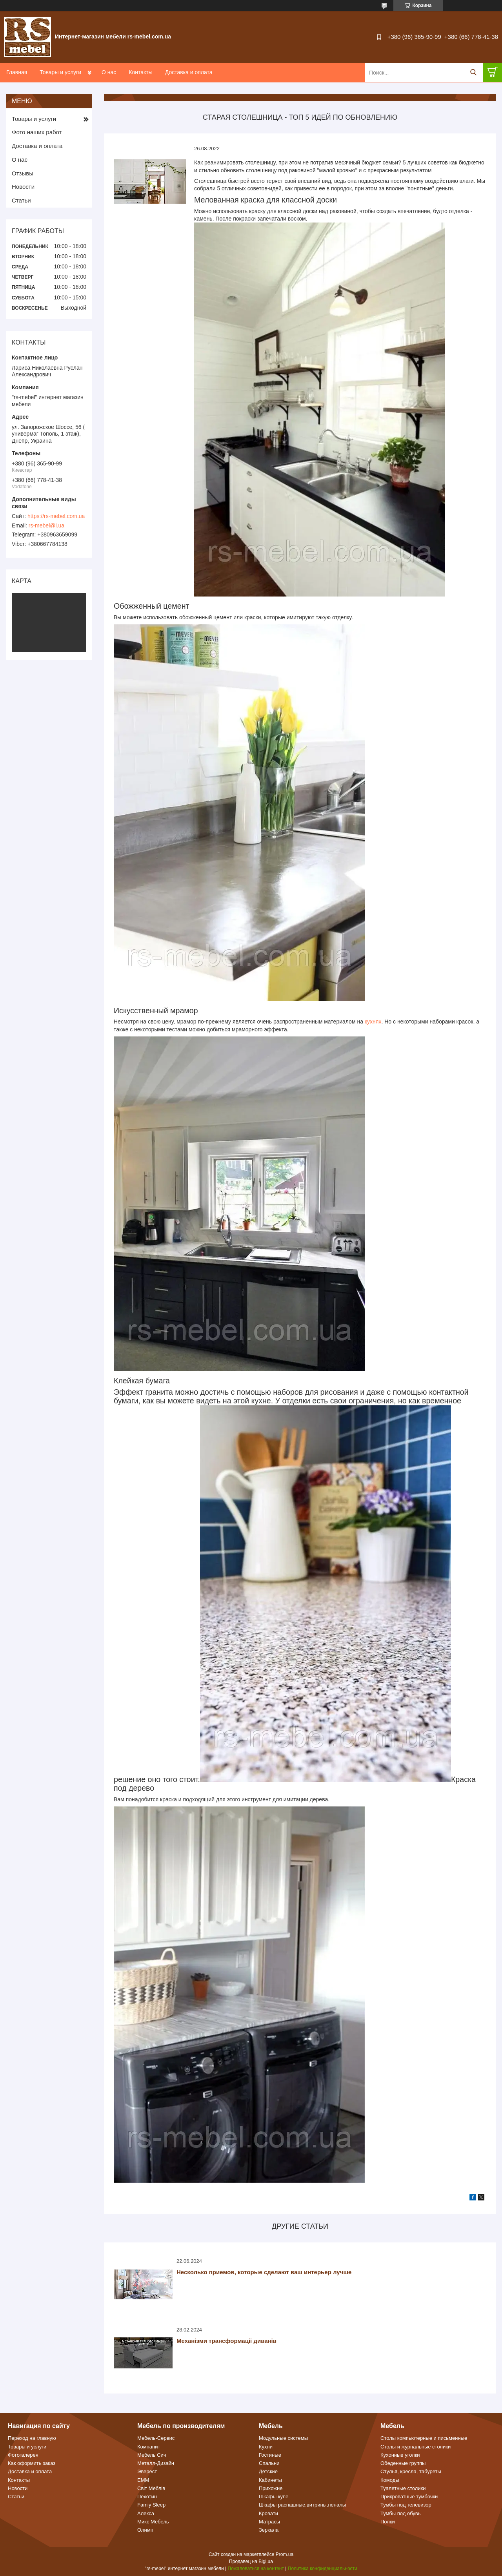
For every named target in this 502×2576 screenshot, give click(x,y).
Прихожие (270, 2488)
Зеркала (268, 2530)
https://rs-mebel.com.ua (56, 516)
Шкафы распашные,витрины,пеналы (302, 2505)
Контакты (140, 72)
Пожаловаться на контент (256, 2568)
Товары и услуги (60, 72)
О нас (109, 72)
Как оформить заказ (31, 2463)
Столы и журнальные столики (415, 2447)
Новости (23, 186)
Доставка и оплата (189, 72)
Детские (268, 2471)
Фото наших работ (37, 132)
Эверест (147, 2471)
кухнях (373, 1021)
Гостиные (270, 2455)
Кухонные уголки (400, 2455)
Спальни (269, 2463)
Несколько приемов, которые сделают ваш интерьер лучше (263, 2272)
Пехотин (147, 2496)
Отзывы (22, 173)
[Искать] (473, 72)
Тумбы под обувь (400, 2513)
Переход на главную (32, 2438)
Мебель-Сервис (156, 2438)
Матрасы (269, 2522)
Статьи (21, 200)
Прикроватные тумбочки (409, 2496)
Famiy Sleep (151, 2505)
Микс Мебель (153, 2522)
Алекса (145, 2513)
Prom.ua (284, 2554)
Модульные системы (283, 2438)
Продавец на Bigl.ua (251, 2561)
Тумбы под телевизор (405, 2505)
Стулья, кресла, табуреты (410, 2471)
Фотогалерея (23, 2455)
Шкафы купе (273, 2496)
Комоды (389, 2480)
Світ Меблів (151, 2488)
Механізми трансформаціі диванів (226, 2340)
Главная (16, 72)
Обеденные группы (403, 2463)
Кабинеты (270, 2480)
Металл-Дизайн (155, 2463)
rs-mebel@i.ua (46, 525)
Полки (387, 2522)
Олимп (145, 2530)
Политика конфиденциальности (322, 2568)
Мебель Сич (151, 2455)
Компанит (148, 2447)
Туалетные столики (403, 2488)
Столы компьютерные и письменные (423, 2438)
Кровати (268, 2513)
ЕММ (143, 2480)
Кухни (266, 2447)
